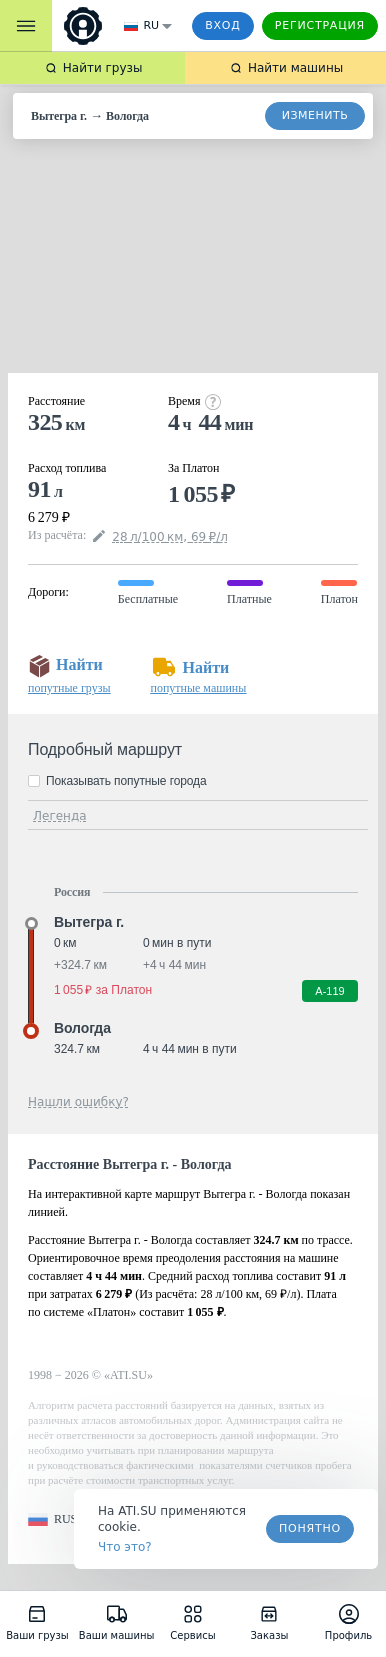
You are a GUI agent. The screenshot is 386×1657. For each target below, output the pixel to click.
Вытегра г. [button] (89, 922)
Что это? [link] (125, 1547)
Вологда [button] (82, 1028)
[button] (52, 1519)
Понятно (310, 1528)
